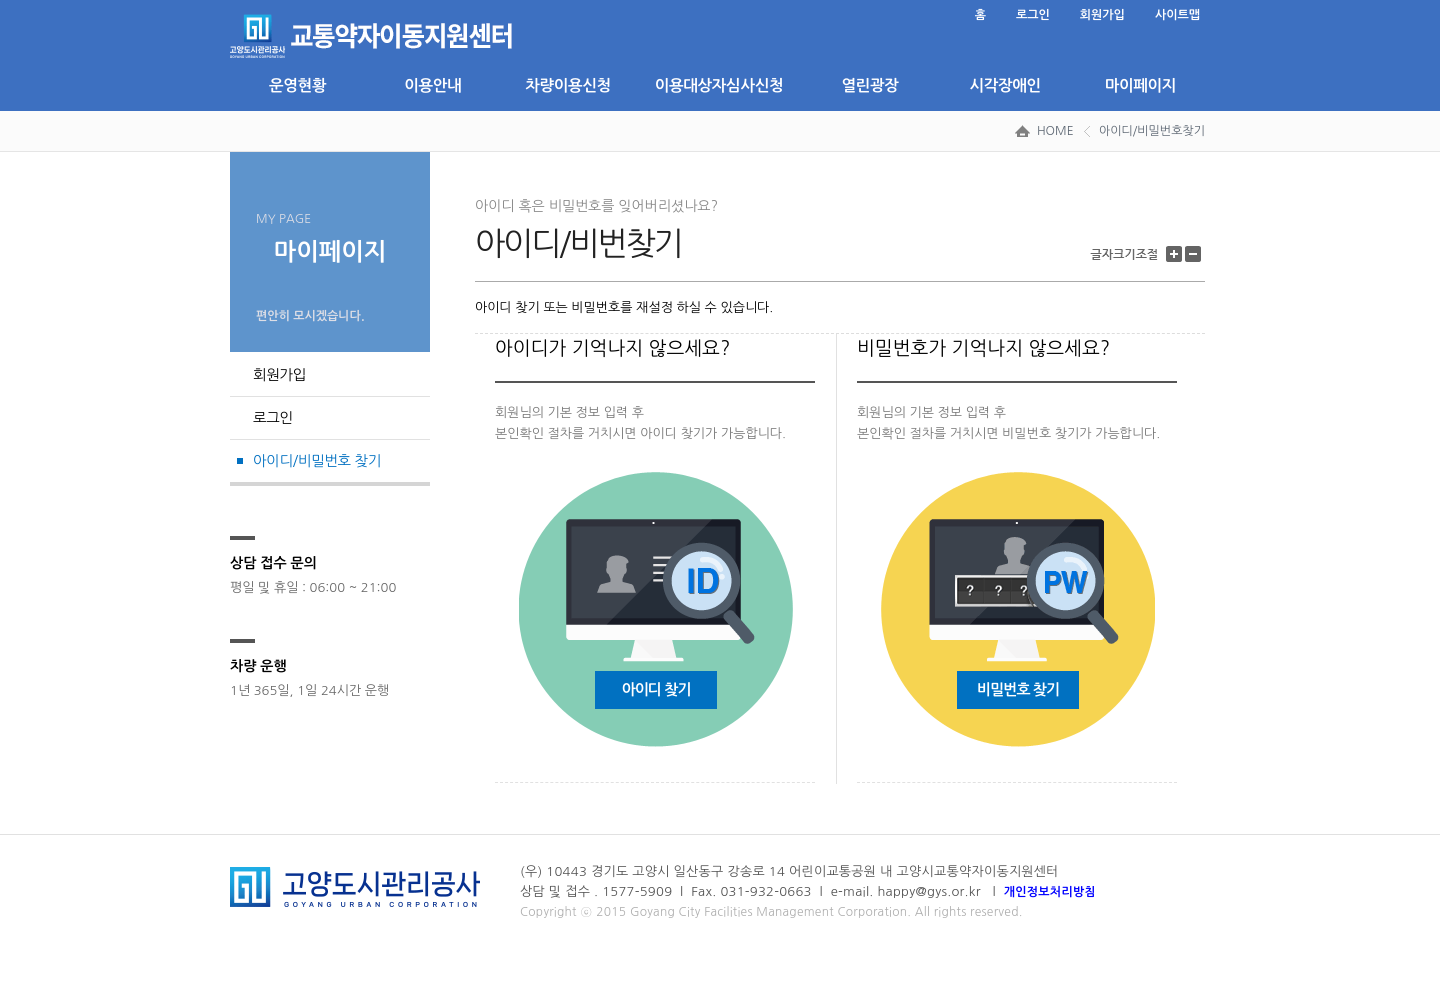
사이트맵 (1177, 15)
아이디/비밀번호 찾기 (317, 461)
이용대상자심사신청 (719, 85)
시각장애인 (1004, 85)
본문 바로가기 (230, 0)
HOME (1055, 131)
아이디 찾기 (656, 689)
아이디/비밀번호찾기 (1152, 131)
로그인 (1033, 15)
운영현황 (297, 85)
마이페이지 (1140, 85)
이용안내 (432, 85)
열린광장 (869, 85)
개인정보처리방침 (1050, 892)
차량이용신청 (568, 85)
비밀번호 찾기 (1018, 689)
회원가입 (1102, 15)
